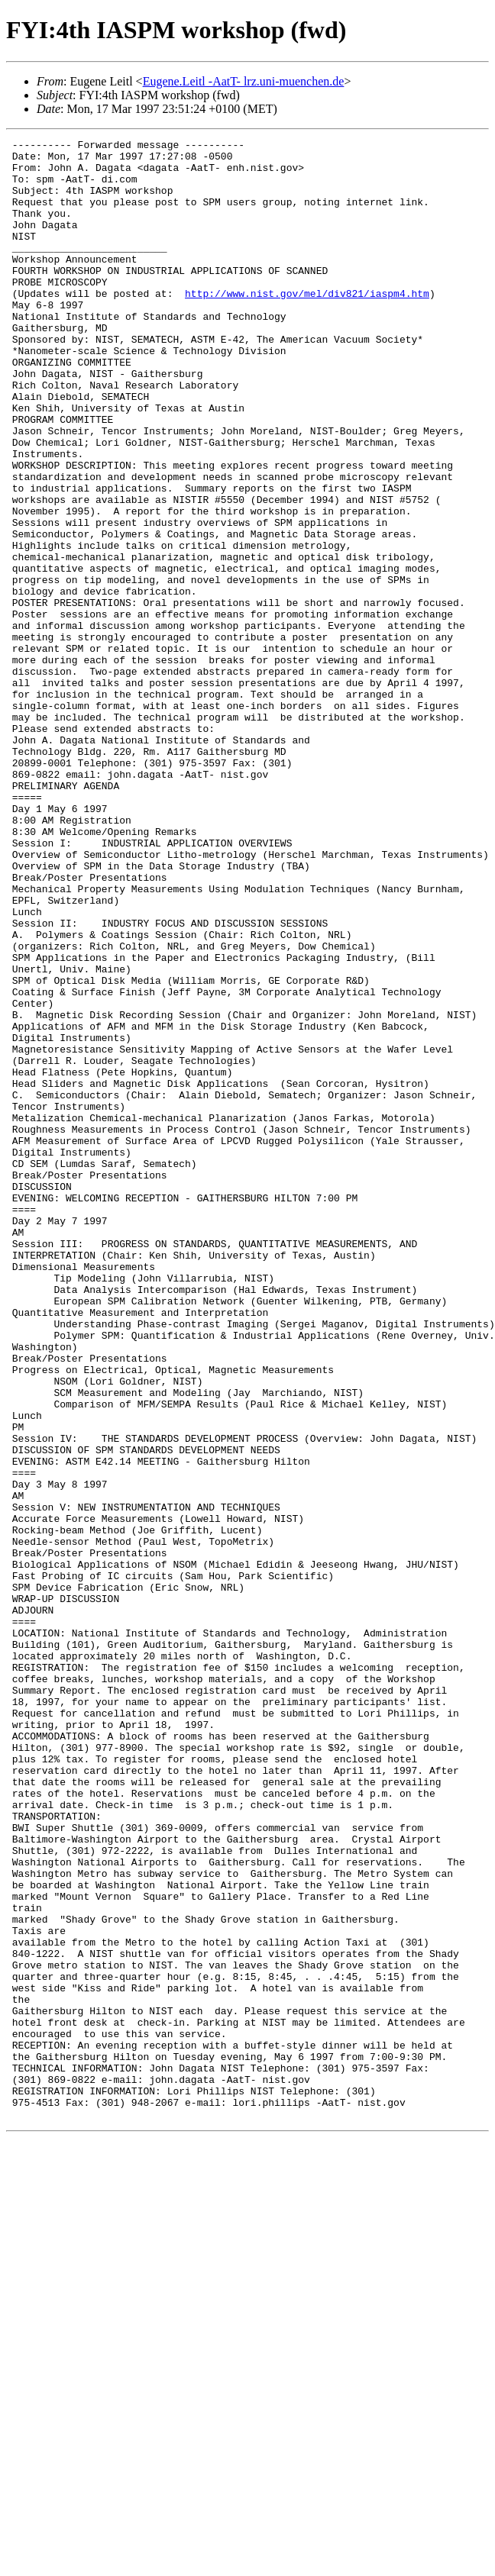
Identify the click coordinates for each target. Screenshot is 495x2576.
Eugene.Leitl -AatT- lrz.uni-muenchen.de (244, 81)
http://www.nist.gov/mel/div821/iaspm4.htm (307, 325)
